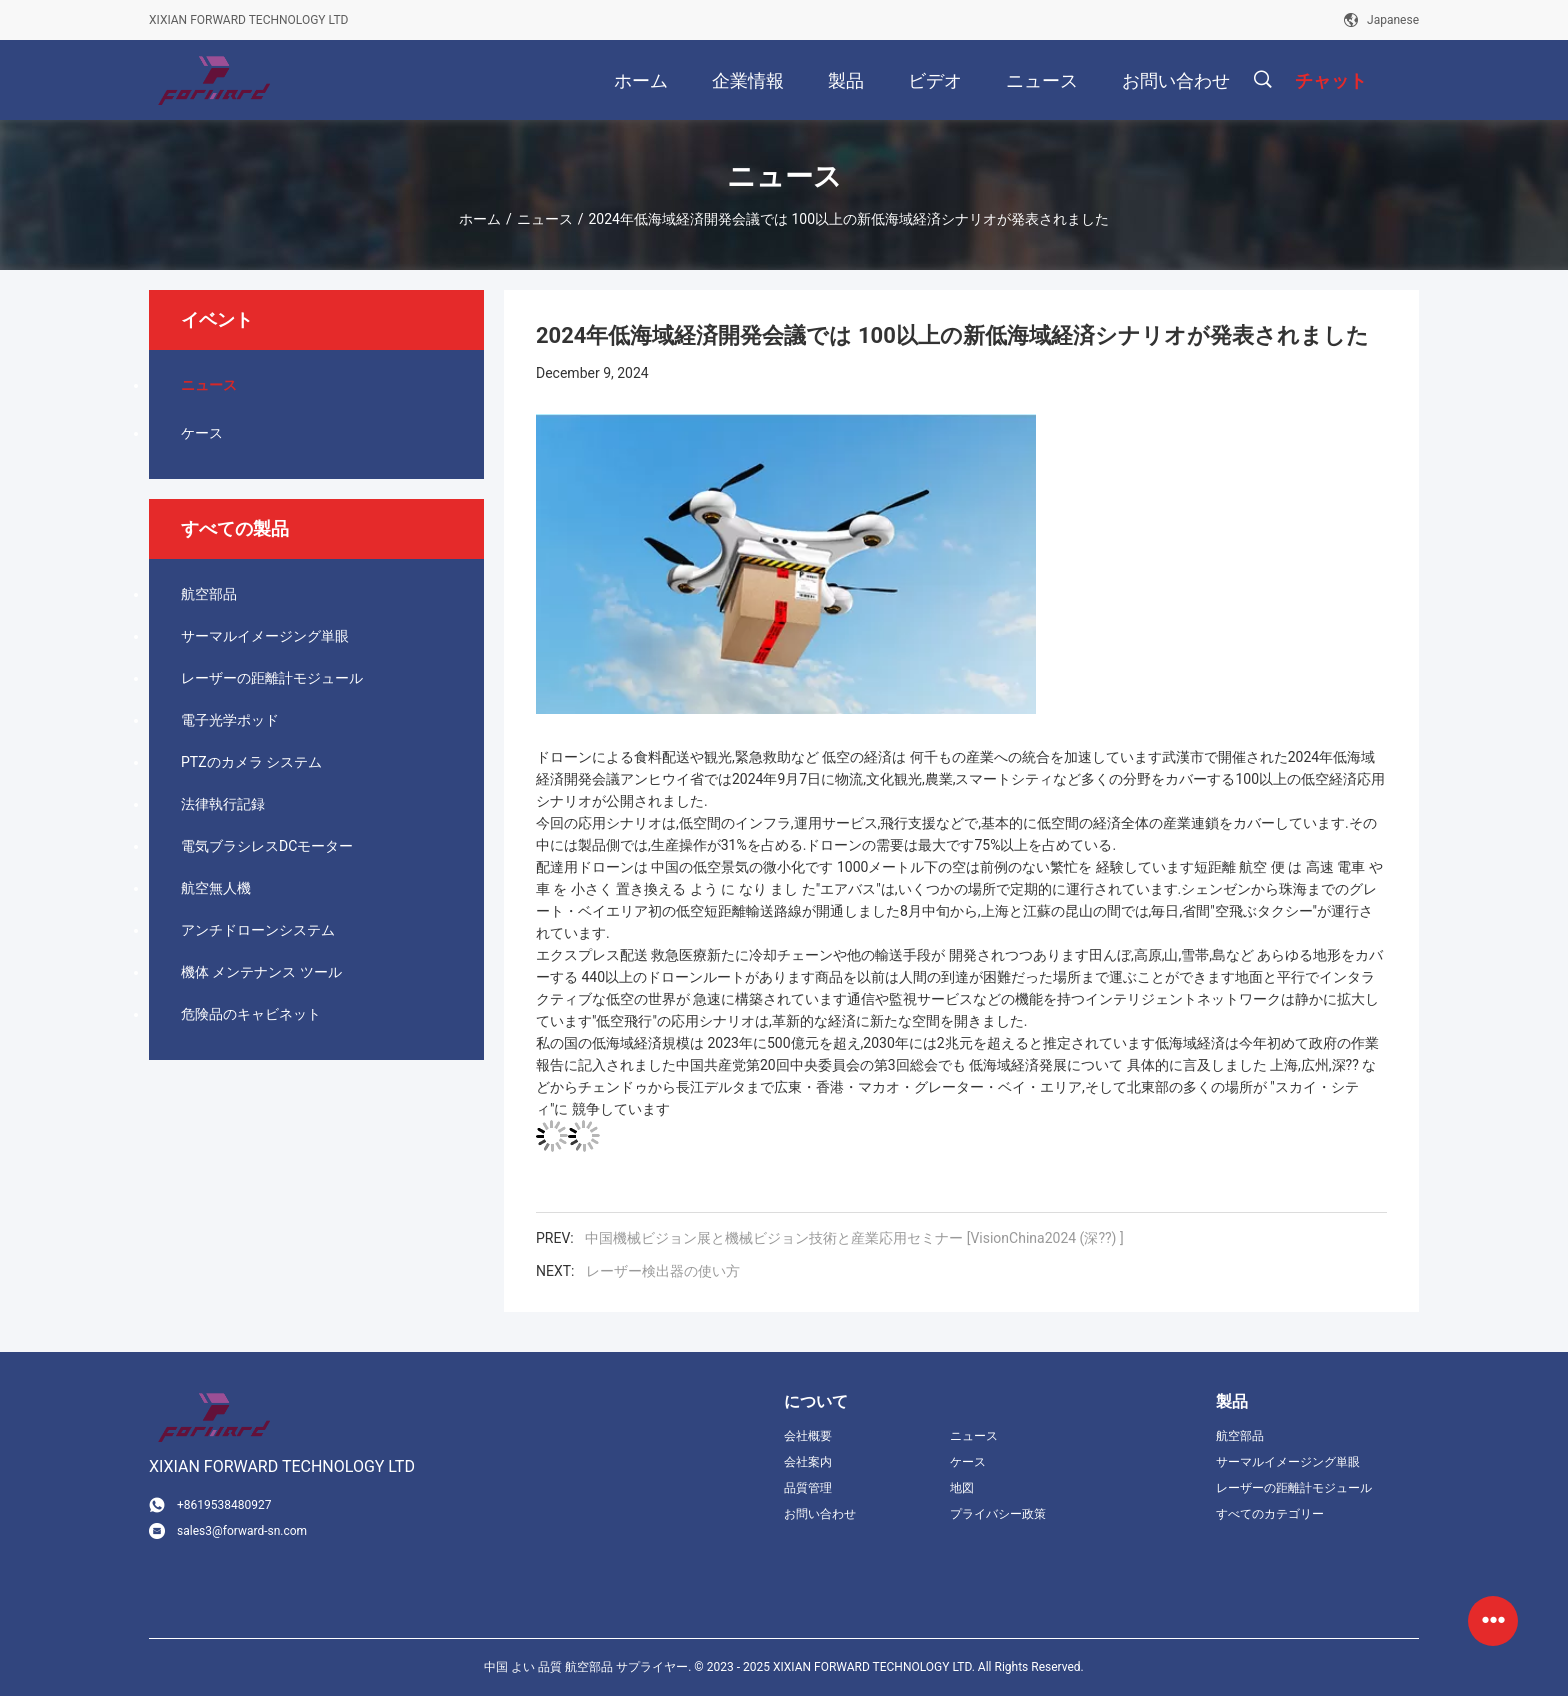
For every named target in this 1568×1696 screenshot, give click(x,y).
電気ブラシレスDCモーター (267, 846)
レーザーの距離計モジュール (272, 678)
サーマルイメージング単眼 (265, 636)
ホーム (480, 219)
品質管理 (808, 1488)
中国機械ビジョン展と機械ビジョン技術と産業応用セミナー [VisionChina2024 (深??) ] (854, 1238)
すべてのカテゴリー (1270, 1514)
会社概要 (808, 1436)
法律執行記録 (223, 804)
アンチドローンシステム (258, 930)
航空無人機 (216, 888)
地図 (962, 1488)
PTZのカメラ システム (251, 762)
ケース (202, 433)
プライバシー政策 (998, 1514)
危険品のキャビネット (251, 1014)
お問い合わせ (820, 1514)
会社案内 (808, 1462)
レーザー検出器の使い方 (663, 1271)
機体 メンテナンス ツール (261, 972)
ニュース (545, 219)
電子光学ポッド (230, 720)
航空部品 (209, 594)
